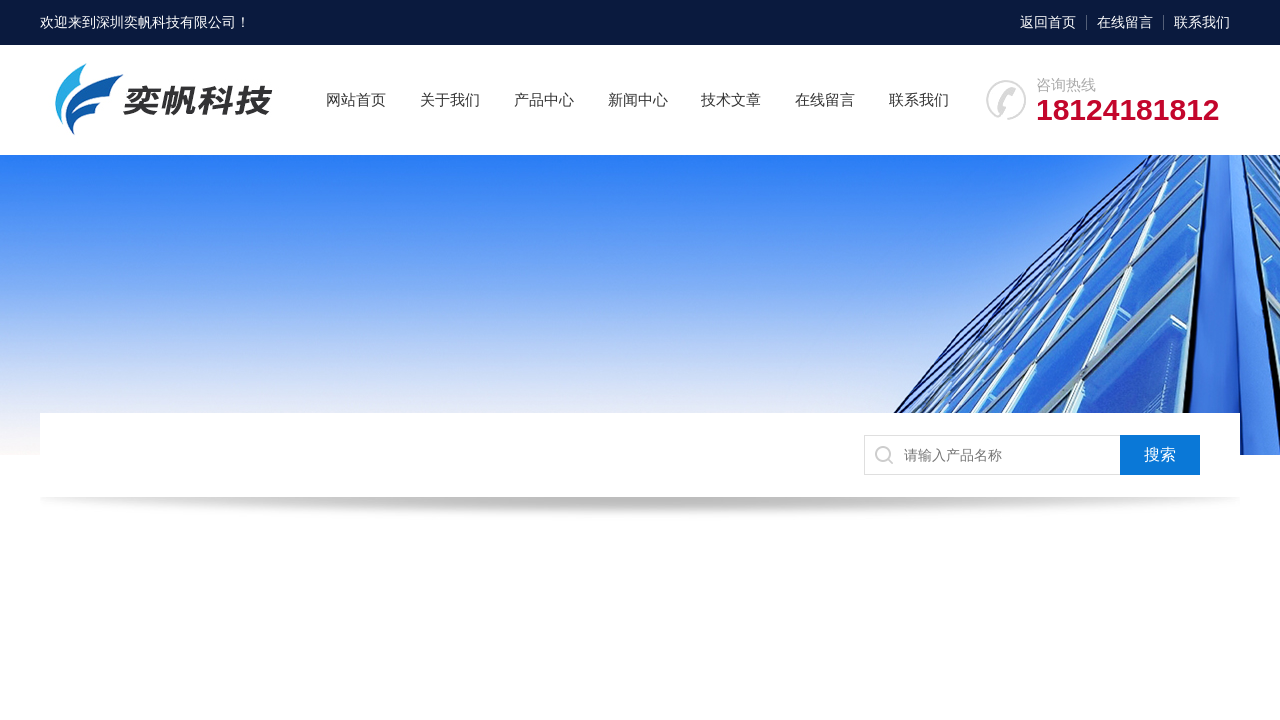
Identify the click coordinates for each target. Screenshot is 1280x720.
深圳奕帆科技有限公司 (166, 22)
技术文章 (731, 99)
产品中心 (544, 99)
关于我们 (450, 99)
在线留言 (1125, 22)
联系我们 (1202, 22)
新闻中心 (638, 99)
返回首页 (1048, 22)
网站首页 (356, 99)
